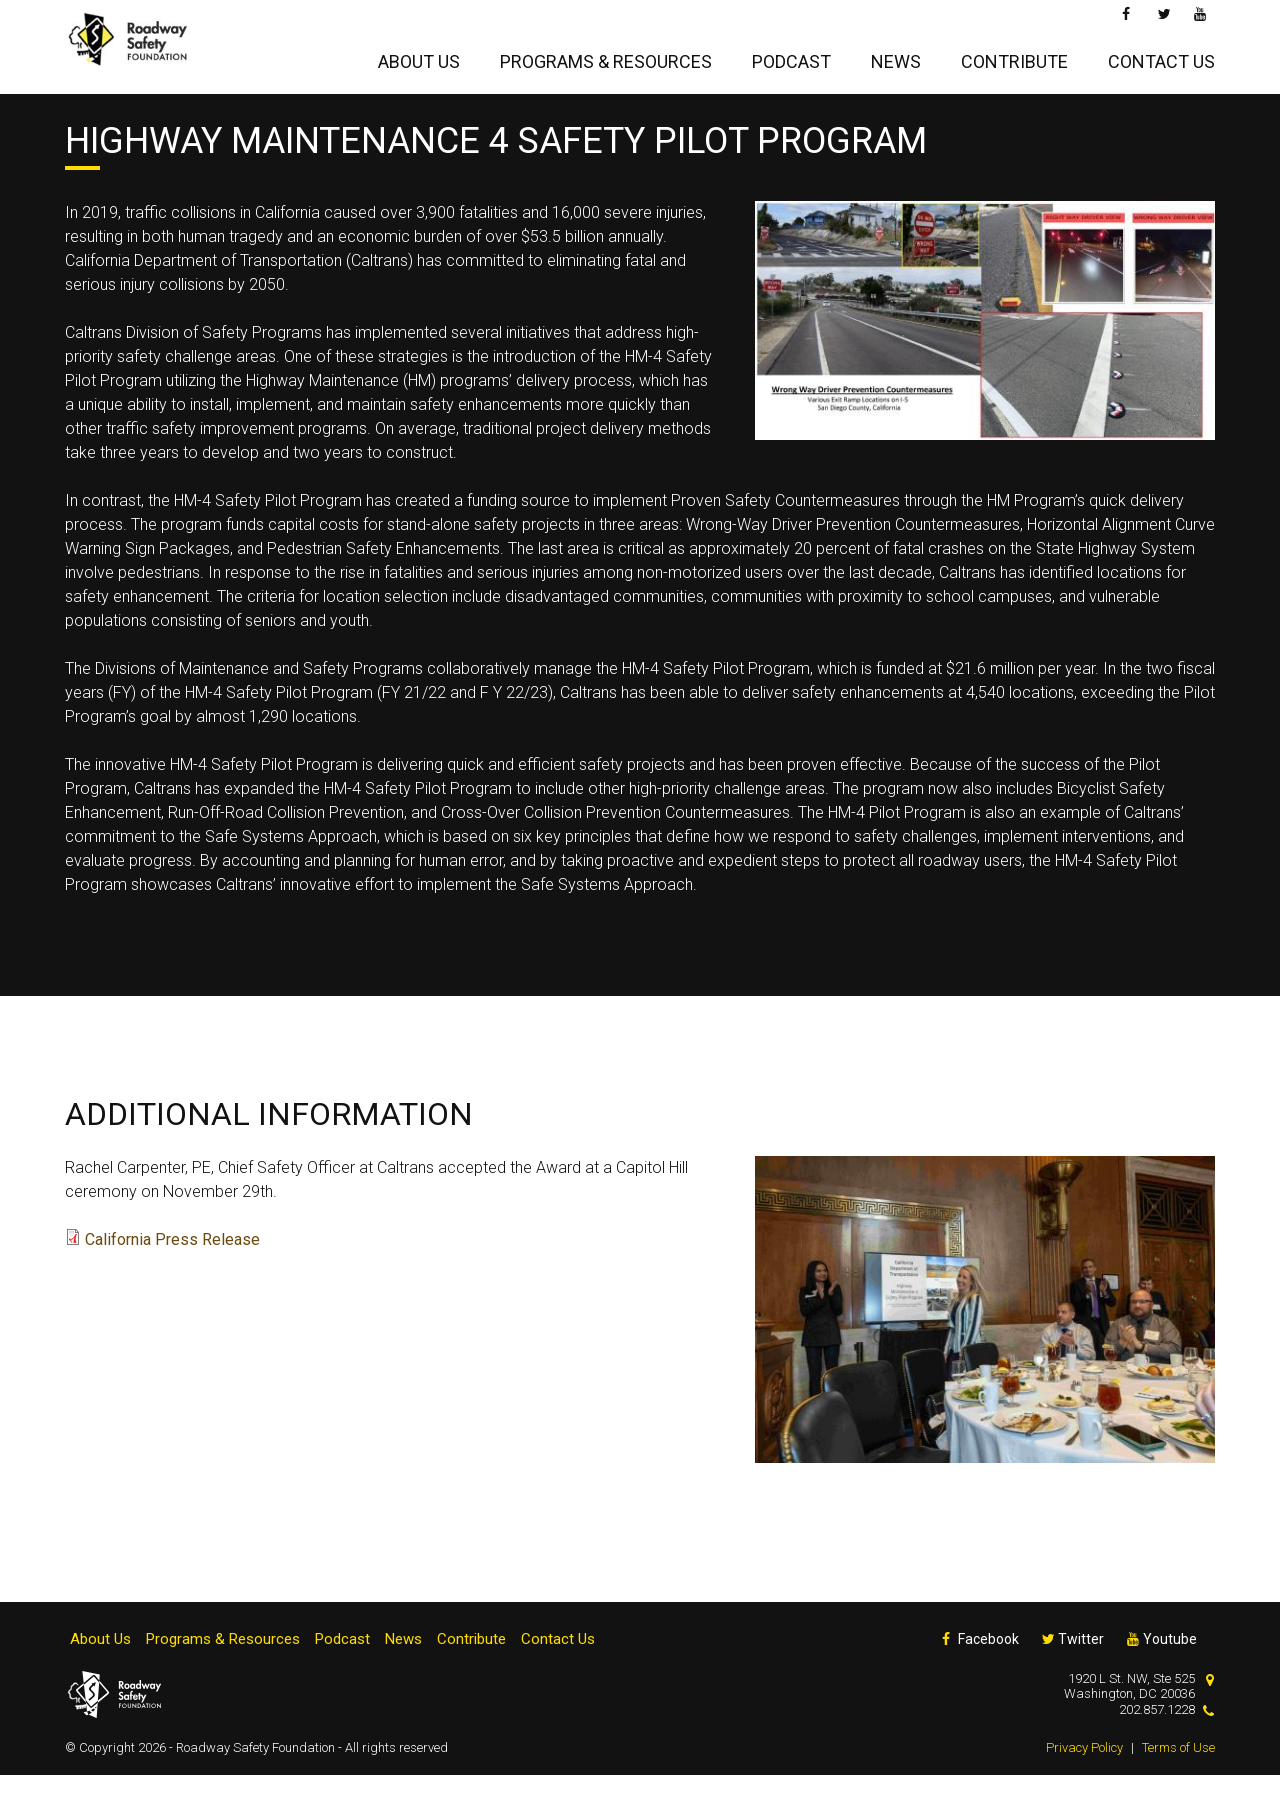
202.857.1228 (1157, 1742)
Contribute (1014, 56)
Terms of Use (1178, 1780)
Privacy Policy (1084, 1780)
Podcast (791, 56)
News (896, 56)
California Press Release (172, 1272)
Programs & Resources (606, 56)
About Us (419, 56)
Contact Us (1161, 56)
